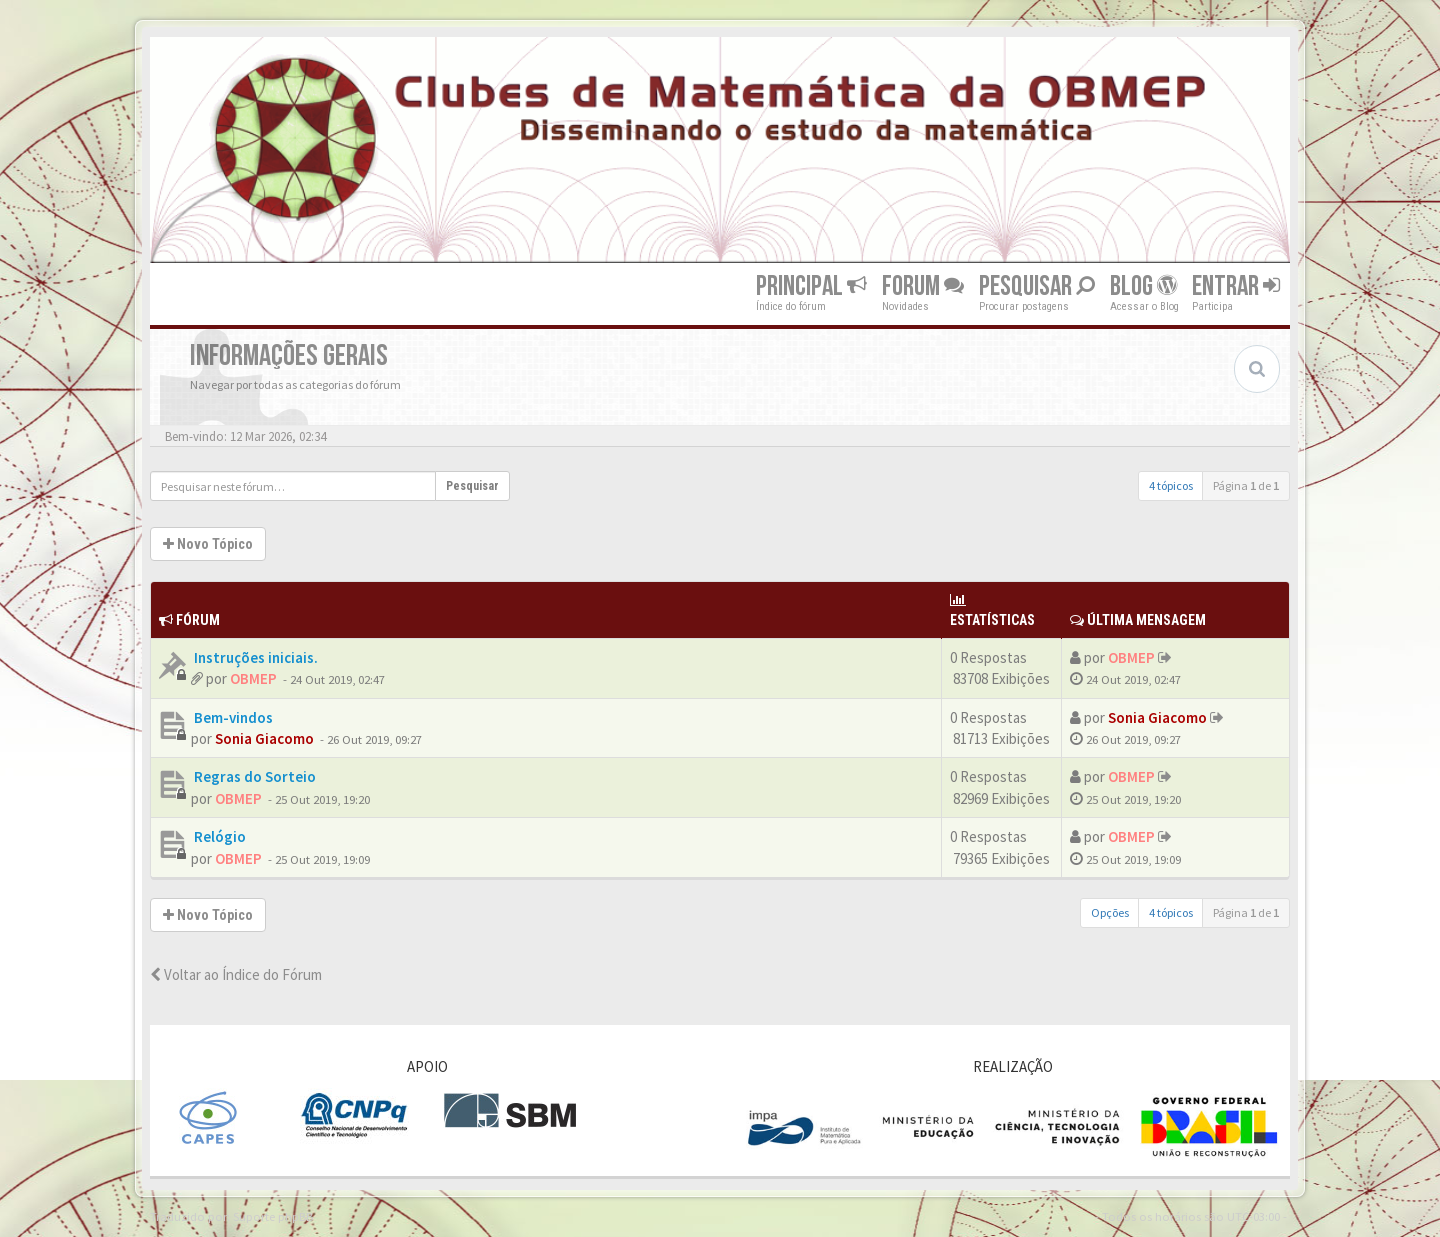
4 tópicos (1171, 485)
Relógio (218, 836)
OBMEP (253, 678)
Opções (1110, 912)
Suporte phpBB (273, 1216)
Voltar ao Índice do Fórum (236, 974)
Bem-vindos (232, 717)
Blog (1143, 286)
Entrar (1236, 286)
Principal (811, 286)
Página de (1246, 485)
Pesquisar (1037, 286)
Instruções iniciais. (254, 657)
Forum (923, 286)
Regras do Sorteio (253, 776)
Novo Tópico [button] (208, 544)
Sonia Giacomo (264, 738)
